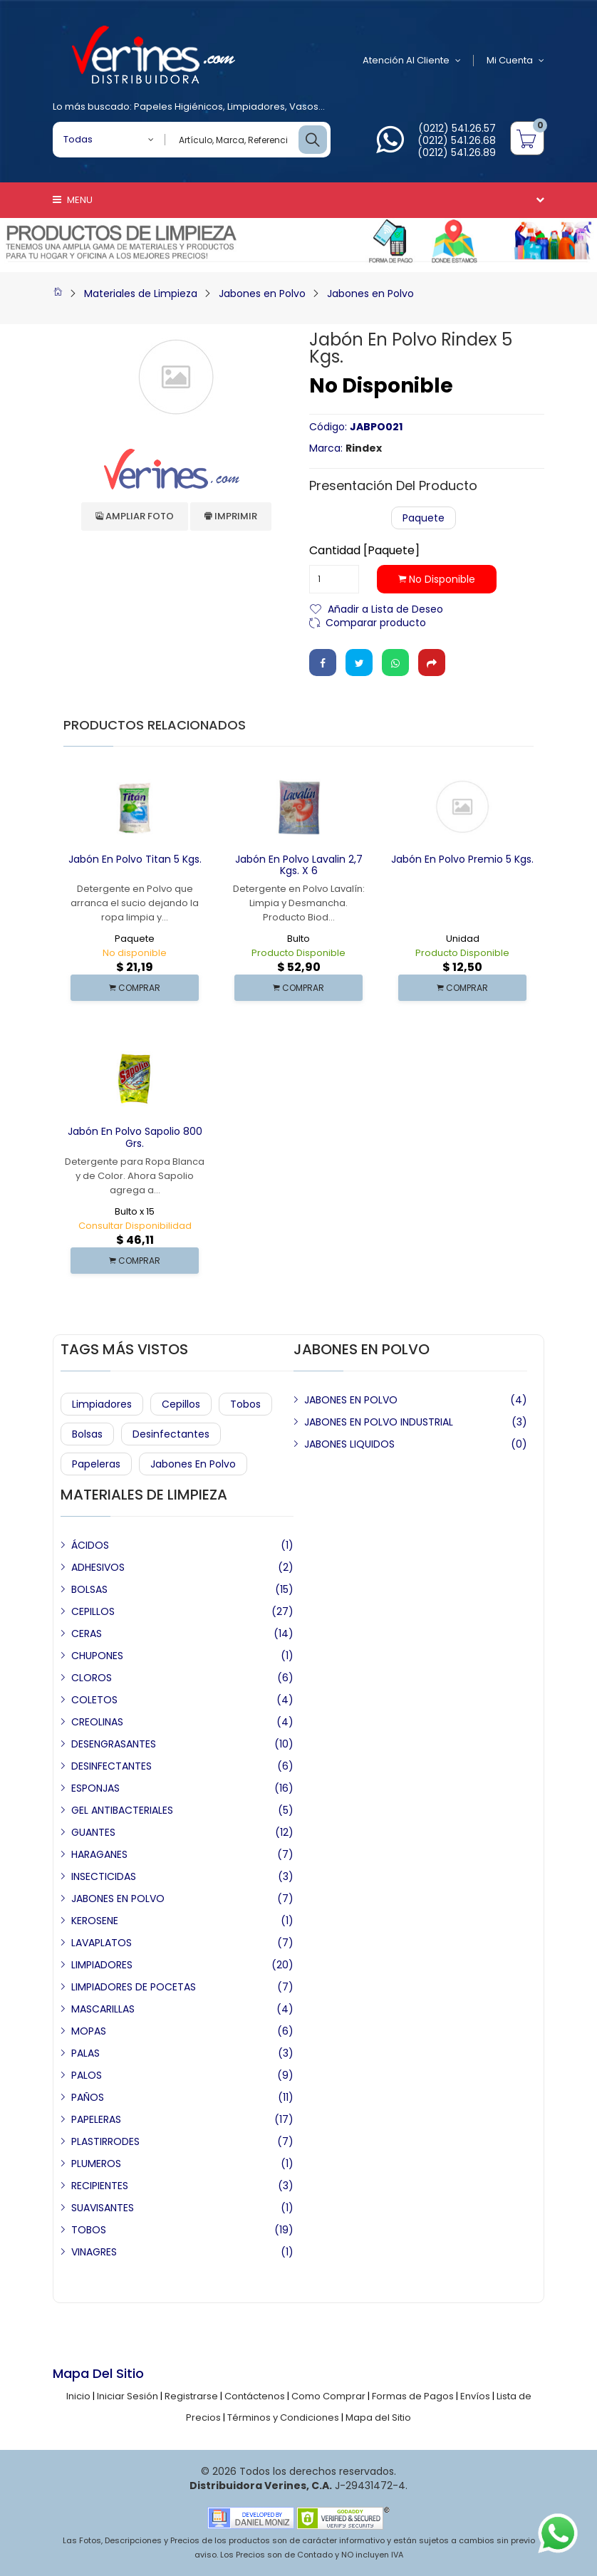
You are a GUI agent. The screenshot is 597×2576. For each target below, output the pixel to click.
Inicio (78, 2396)
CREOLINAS (97, 1722)
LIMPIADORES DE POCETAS (133, 1987)
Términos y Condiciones (283, 2417)
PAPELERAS (96, 2119)
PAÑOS (87, 2097)
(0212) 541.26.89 (456, 152)
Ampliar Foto (134, 516)
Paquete (424, 518)
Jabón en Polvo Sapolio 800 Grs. (135, 1137)
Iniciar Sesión (127, 2396)
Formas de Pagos (413, 2396)
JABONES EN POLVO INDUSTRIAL (378, 1422)
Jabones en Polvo (262, 293)
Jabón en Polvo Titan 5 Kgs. (135, 859)
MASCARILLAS (103, 2009)
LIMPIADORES (102, 1965)
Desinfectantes (171, 1434)
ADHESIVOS (98, 1567)
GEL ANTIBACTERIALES (122, 1810)
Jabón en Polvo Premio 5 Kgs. (462, 859)
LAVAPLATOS (101, 1943)
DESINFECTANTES (111, 1766)
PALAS (85, 2053)
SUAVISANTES (102, 2208)
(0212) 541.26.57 (457, 128)
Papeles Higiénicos (178, 106)
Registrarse (191, 2396)
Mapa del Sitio (378, 2417)
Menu (73, 200)
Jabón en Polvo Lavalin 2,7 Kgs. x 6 (299, 865)
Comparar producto (376, 622)
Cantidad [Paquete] (364, 551)
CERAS (86, 1633)
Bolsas (87, 1434)
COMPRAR (134, 988)
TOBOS (88, 2230)
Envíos (475, 2396)
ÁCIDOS (90, 1545)
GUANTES (93, 1832)
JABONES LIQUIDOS (349, 1444)
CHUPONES (97, 1655)
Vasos (303, 106)
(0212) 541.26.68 (456, 140)
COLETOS (94, 1700)
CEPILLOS (93, 1611)
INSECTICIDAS (103, 1876)
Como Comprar (328, 2396)
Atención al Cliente (412, 60)
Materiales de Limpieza (140, 293)
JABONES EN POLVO (351, 1400)
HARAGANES (99, 1854)
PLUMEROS (96, 2163)
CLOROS (91, 1678)
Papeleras (96, 1464)
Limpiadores (256, 106)
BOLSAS (89, 1589)
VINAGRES (94, 2252)
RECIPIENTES (99, 2185)
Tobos (245, 1404)
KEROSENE (94, 1920)
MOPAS (88, 2031)
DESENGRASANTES (113, 1744)
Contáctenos (254, 2396)
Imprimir (230, 516)
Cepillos (181, 1404)
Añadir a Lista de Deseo (385, 608)
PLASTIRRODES (105, 2141)
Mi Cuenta (515, 60)
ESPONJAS (95, 1788)
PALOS (86, 2075)
